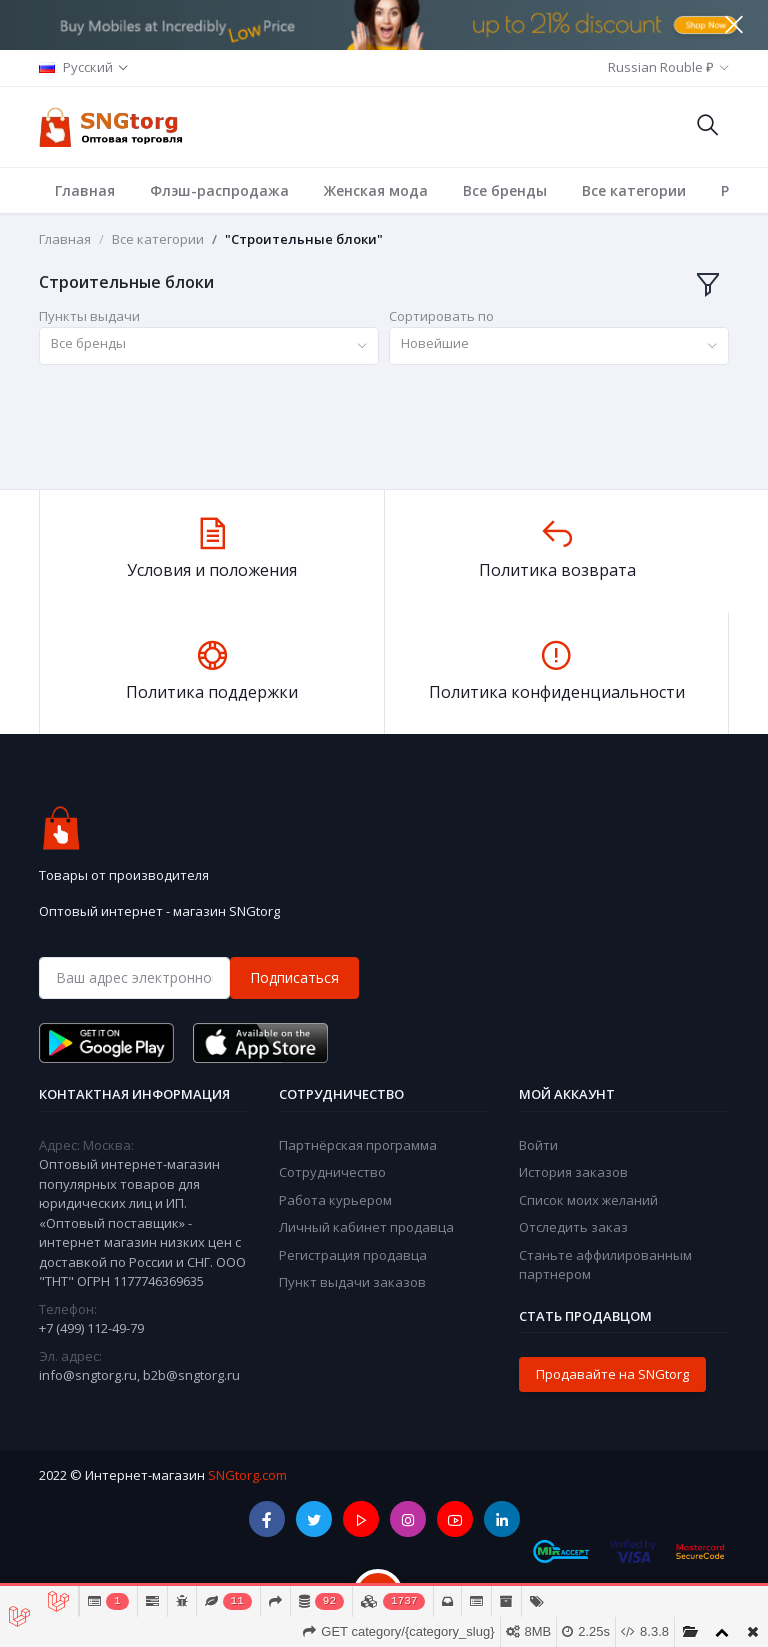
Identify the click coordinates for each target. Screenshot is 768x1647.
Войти (538, 1145)
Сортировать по (441, 316)
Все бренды (505, 190)
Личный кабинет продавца (366, 1227)
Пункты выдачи (89, 316)
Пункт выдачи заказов (352, 1282)
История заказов (573, 1172)
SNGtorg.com (247, 1475)
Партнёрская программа (358, 1145)
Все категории (634, 190)
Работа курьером (335, 1200)
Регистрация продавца (353, 1255)
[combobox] (209, 346)
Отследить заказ (573, 1227)
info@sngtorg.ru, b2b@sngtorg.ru (139, 1375)
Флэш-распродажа (219, 190)
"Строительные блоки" (304, 239)
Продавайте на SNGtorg (612, 1374)
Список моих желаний (588, 1200)
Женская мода (376, 190)
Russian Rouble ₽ (661, 67)
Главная (85, 190)
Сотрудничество (332, 1172)
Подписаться (294, 977)
